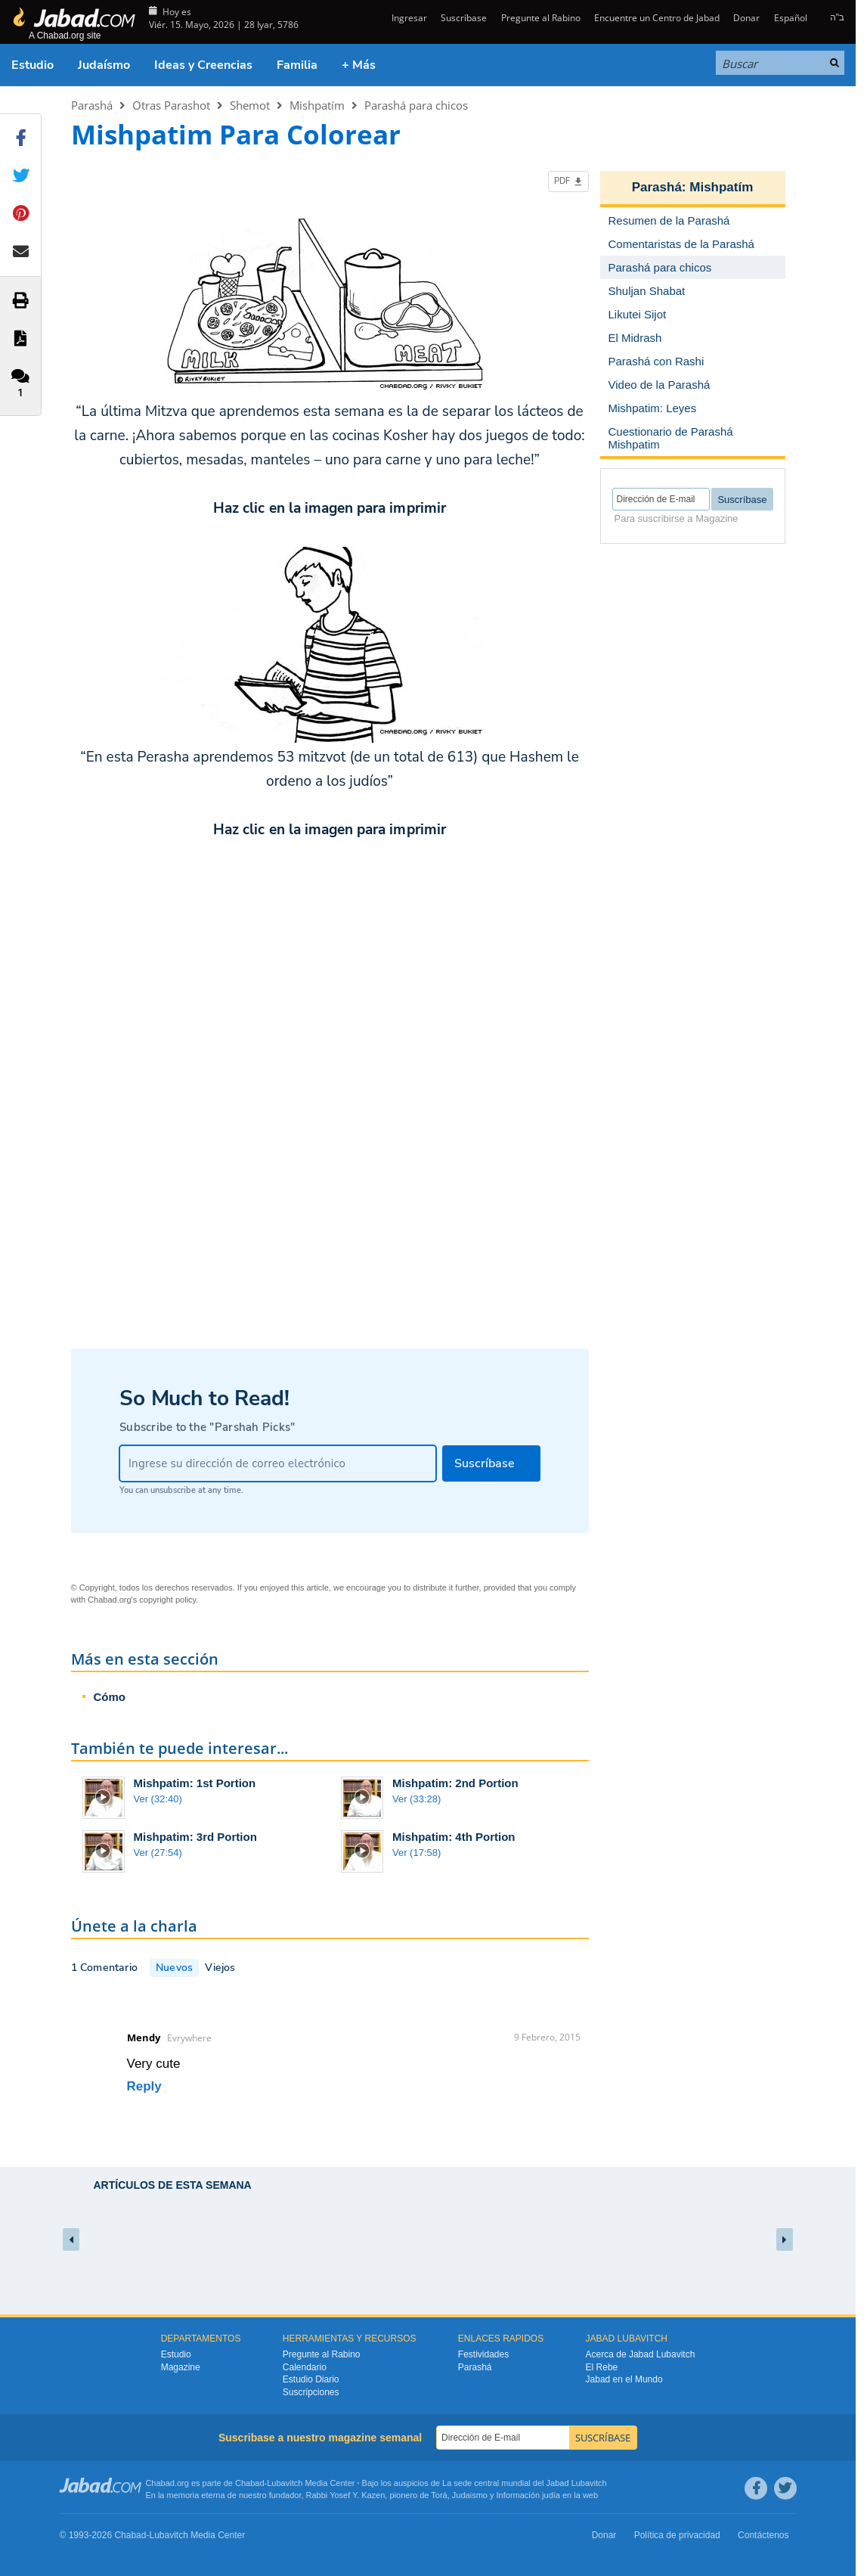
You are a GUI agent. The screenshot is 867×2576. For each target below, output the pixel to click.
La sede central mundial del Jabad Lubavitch (524, 2483)
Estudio (32, 65)
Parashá (92, 105)
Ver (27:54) (158, 1852)
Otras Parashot (171, 105)
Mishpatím (317, 105)
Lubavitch (284, 2483)
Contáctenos (763, 2535)
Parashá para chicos (416, 105)
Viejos (220, 1967)
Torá (439, 2495)
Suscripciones (311, 2392)
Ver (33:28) (416, 1799)
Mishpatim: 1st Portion (195, 1783)
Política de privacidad (677, 2535)
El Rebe (602, 2367)
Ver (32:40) (158, 1799)
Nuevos (174, 1967)
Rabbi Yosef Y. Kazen (346, 2495)
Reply (144, 2086)
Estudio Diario (311, 2379)
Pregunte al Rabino (541, 17)
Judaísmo (104, 65)
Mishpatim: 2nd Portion (455, 1783)
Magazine (180, 2367)
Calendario (305, 2367)
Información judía (529, 2495)
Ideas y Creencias (203, 65)
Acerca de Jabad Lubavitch (640, 2354)
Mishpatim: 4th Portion (454, 1836)
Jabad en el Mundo (624, 2379)
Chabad (250, 2483)
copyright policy (167, 1599)
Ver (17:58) (416, 1852)
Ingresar (408, 17)
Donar (746, 17)
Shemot (250, 105)
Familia (297, 65)
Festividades (483, 2354)
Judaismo (470, 2495)
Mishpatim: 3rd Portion (195, 1836)
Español (790, 17)
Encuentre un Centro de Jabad (657, 17)
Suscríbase (464, 17)
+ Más (359, 65)
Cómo (110, 1696)
